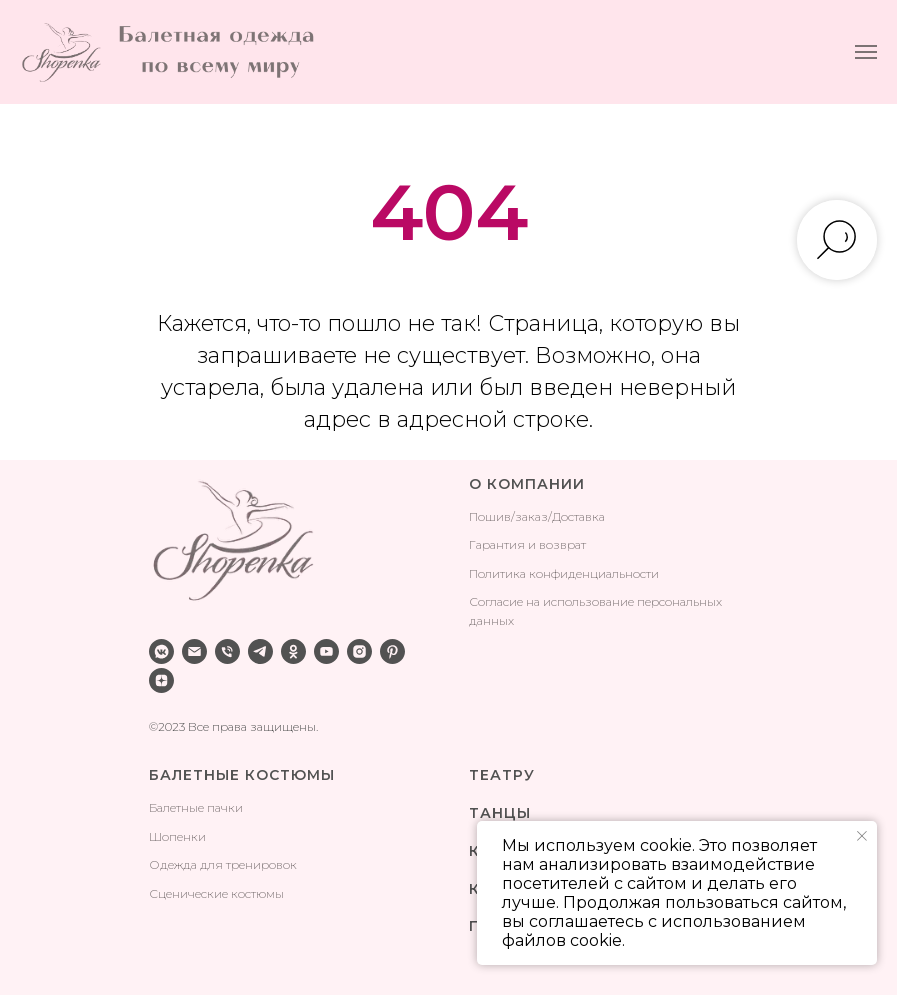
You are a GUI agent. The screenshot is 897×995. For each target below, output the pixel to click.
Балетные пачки (196, 807)
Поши (486, 516)
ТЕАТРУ (502, 775)
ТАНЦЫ (500, 813)
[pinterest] (392, 651)
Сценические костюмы (216, 893)
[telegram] (260, 651)
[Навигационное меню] (866, 52)
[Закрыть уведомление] (862, 836)
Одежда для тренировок (223, 864)
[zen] (161, 680)
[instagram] (359, 651)
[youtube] (326, 651)
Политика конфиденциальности (564, 573)
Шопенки (177, 836)
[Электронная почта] (194, 651)
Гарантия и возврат (527, 544)
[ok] (293, 651)
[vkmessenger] (161, 651)
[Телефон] (227, 651)
